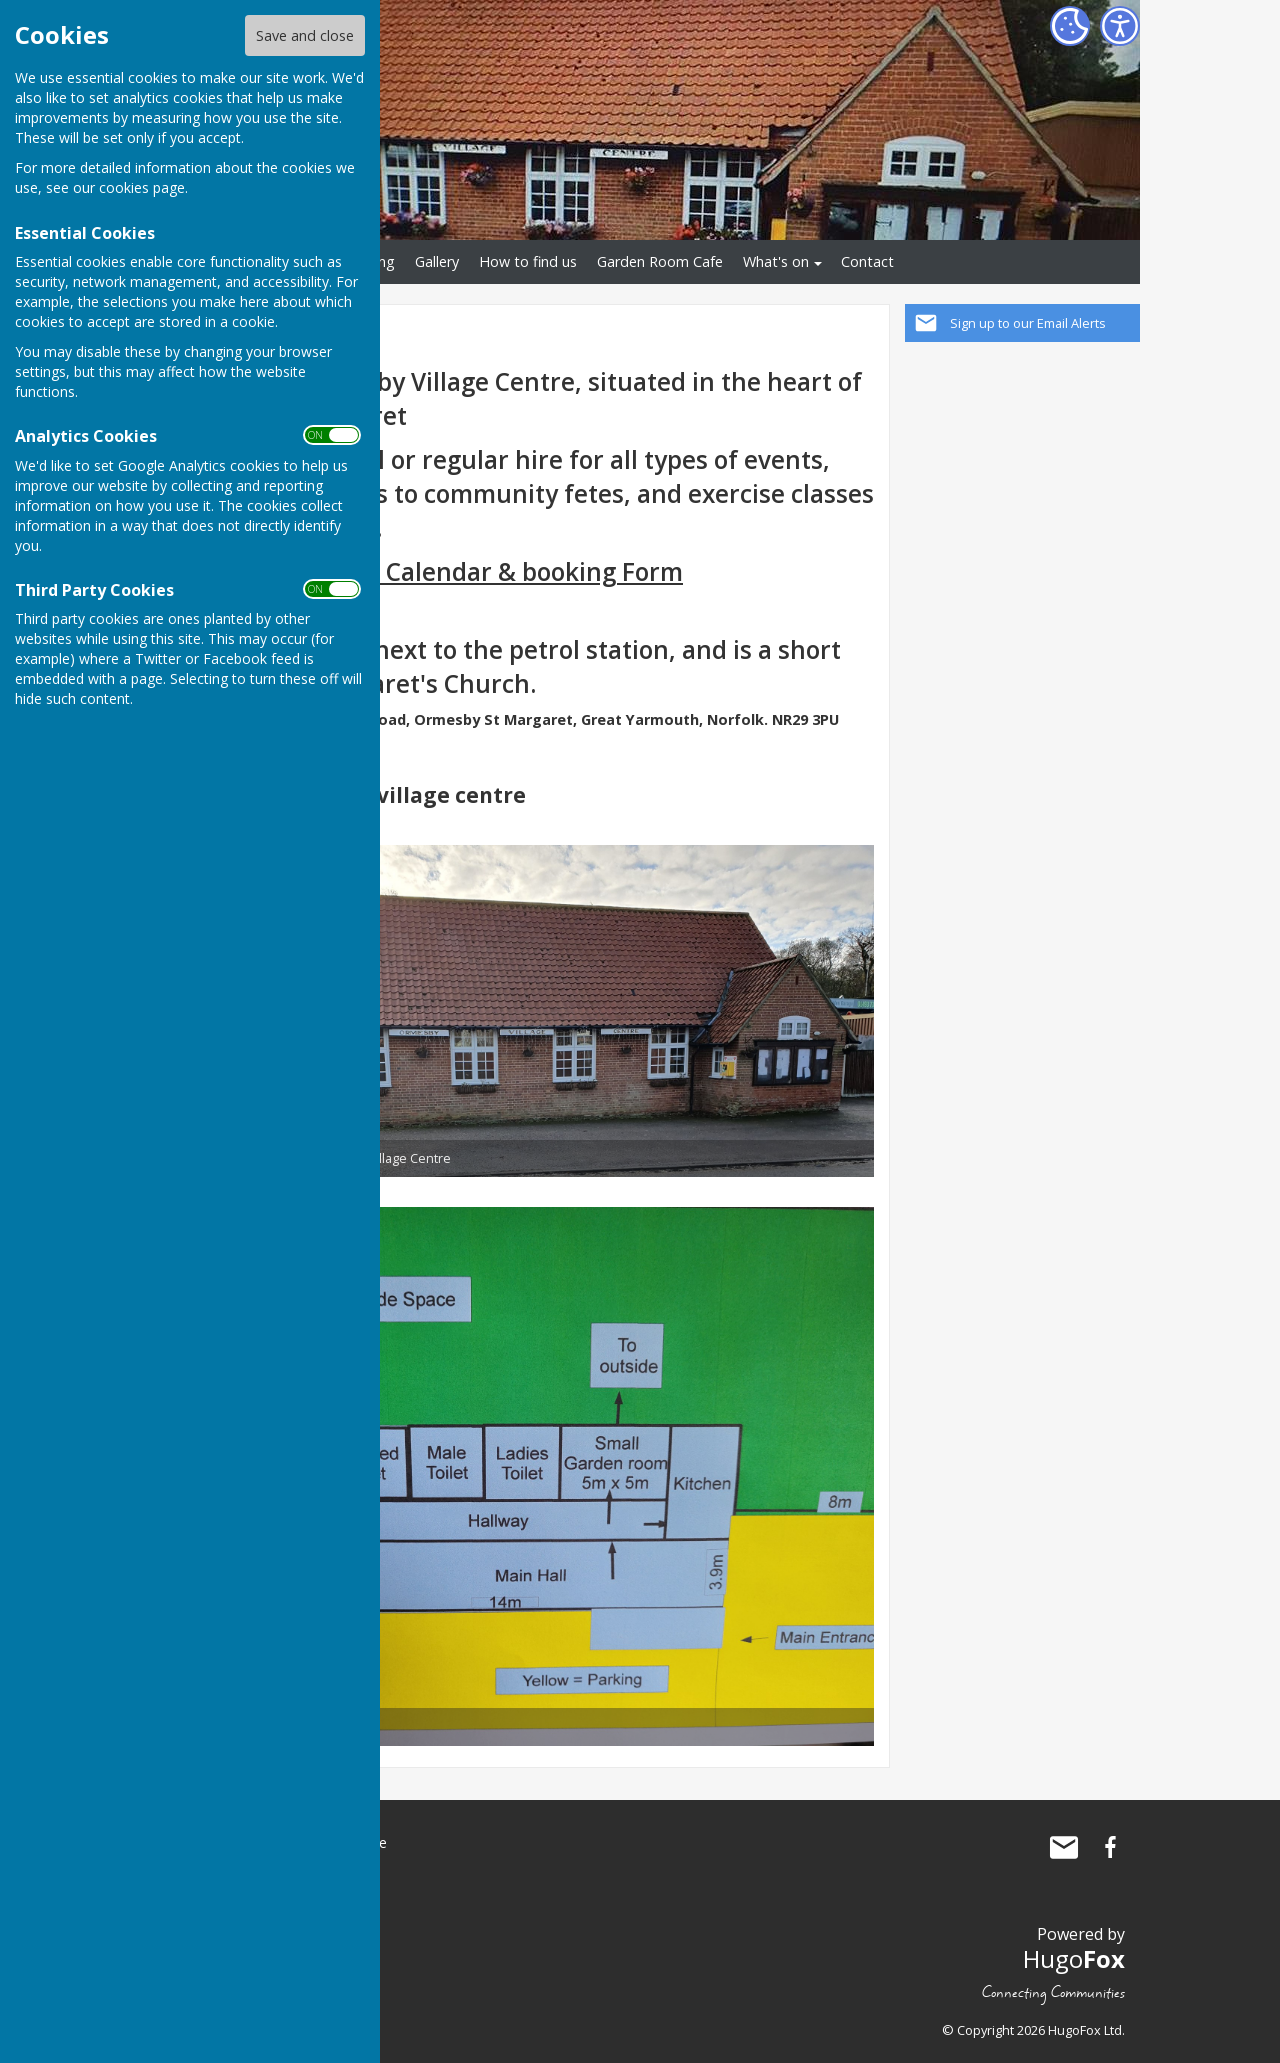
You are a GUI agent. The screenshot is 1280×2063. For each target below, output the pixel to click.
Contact (867, 261)
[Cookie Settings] (1070, 26)
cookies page (142, 187)
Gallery (437, 261)
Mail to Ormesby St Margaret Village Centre (1064, 1847)
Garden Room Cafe (660, 261)
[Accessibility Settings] (1120, 26)
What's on (776, 261)
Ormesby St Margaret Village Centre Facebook (1110, 1847)
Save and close (305, 35)
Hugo (1074, 1958)
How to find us (528, 261)
